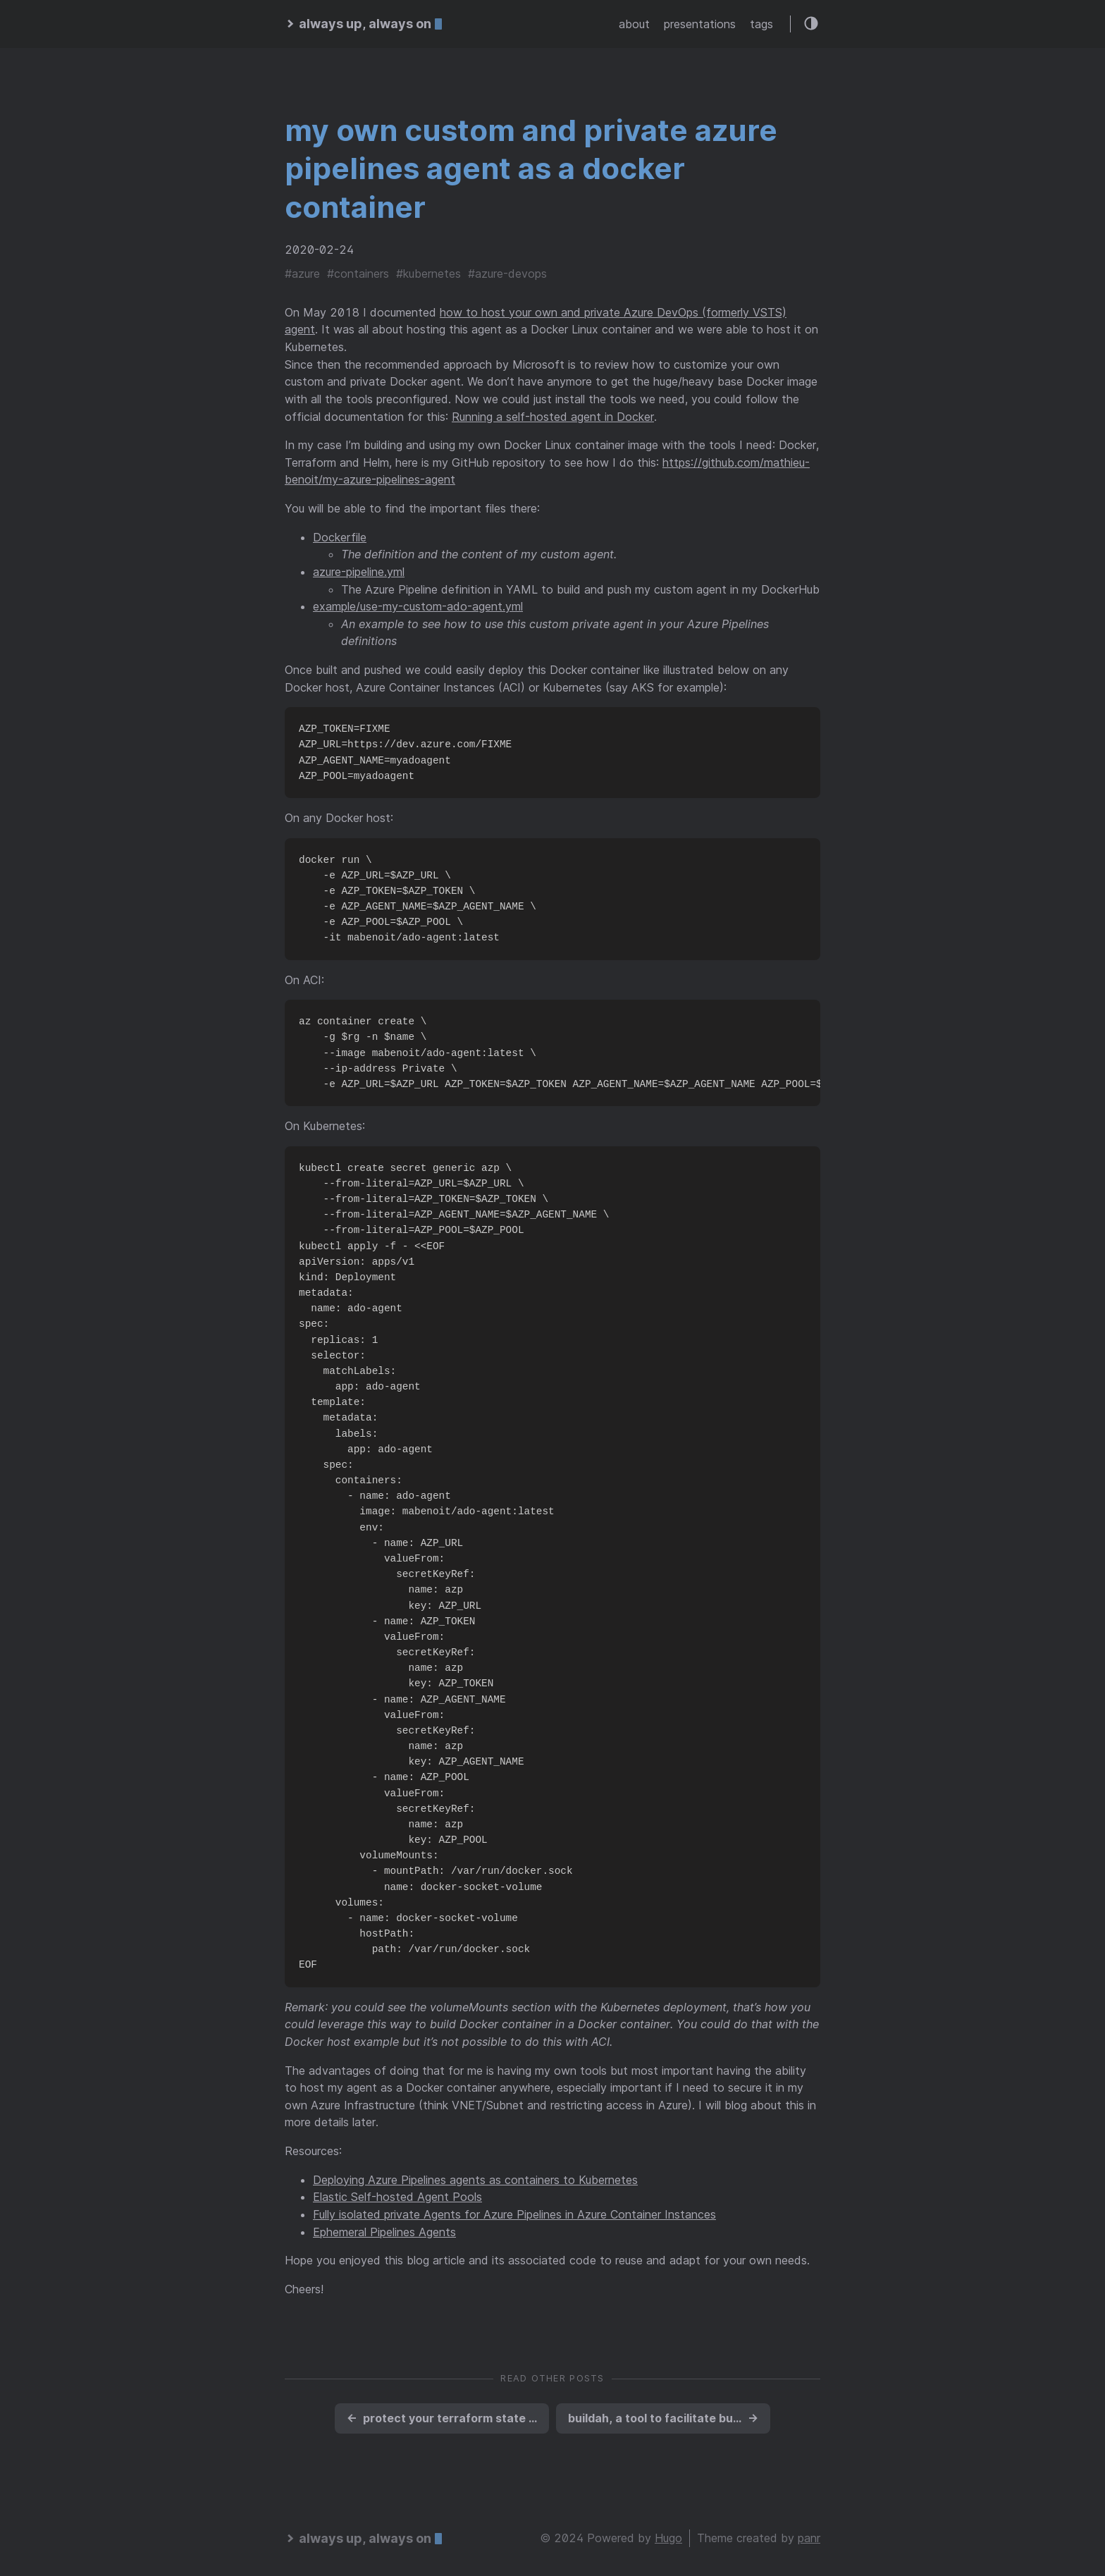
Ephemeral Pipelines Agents (384, 2232)
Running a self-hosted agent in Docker (553, 417)
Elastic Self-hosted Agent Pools (397, 2197)
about (634, 24)
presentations (700, 24)
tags (761, 24)
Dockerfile (339, 537)
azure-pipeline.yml (359, 572)
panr (809, 2538)
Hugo (668, 2538)
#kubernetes (428, 273)
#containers (358, 273)
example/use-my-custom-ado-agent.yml (418, 606)
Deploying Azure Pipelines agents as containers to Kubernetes (475, 2180)
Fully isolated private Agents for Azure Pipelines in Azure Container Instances (514, 2214)
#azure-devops (507, 273)
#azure (302, 273)
